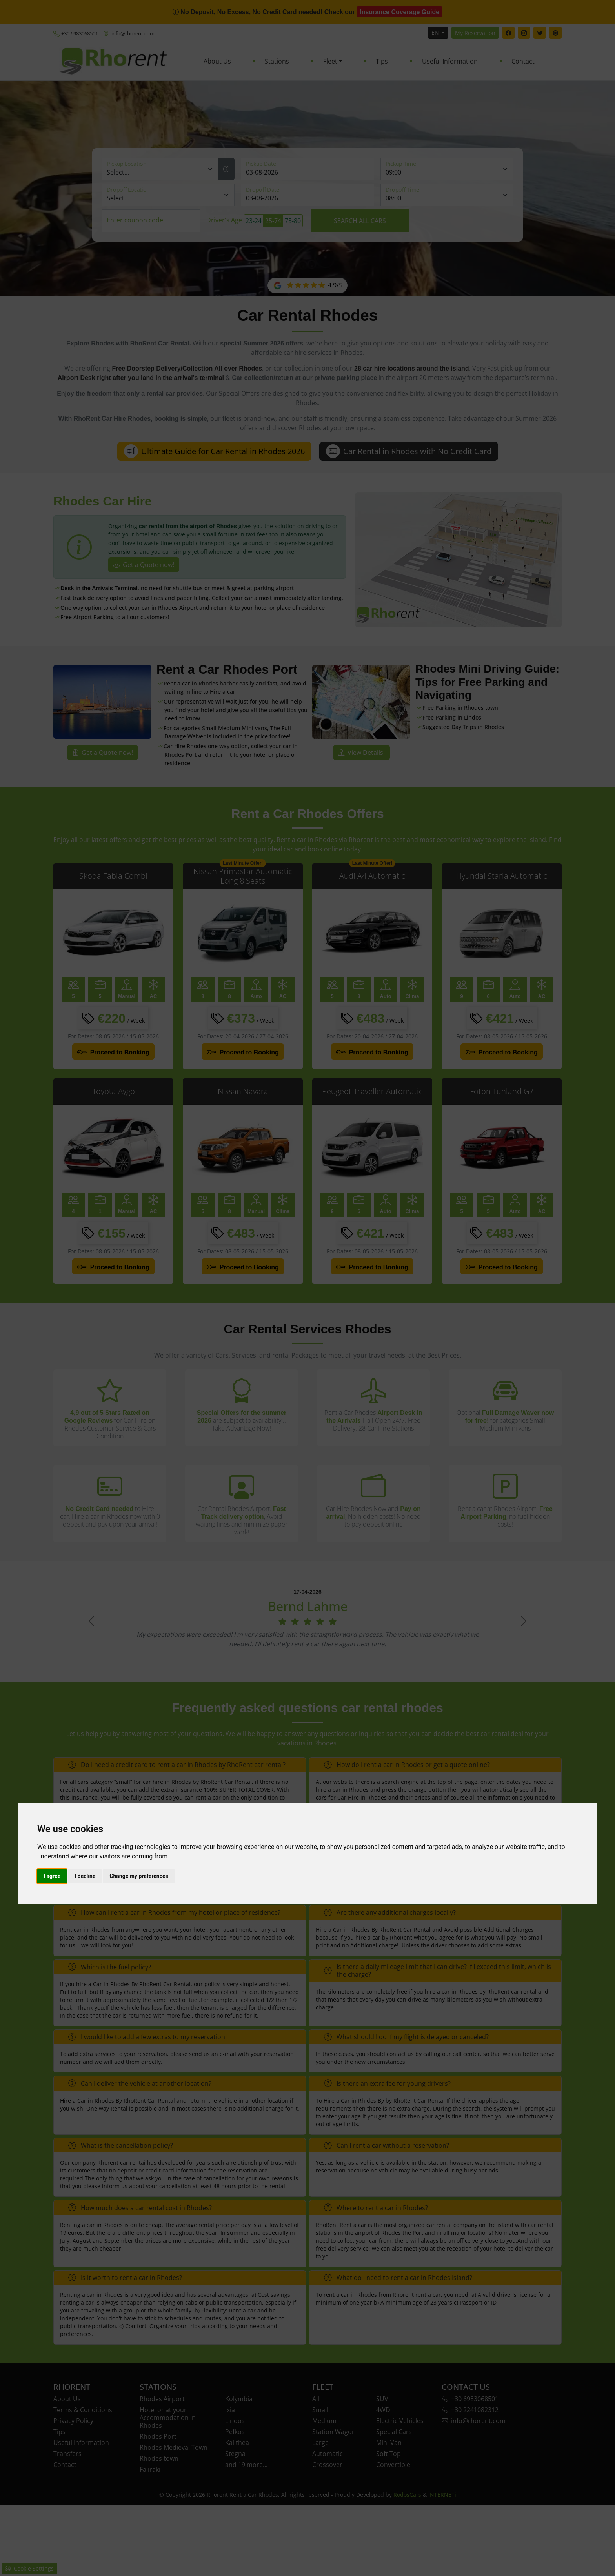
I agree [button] (52, 1876)
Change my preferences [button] (138, 1876)
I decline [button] (85, 1876)
